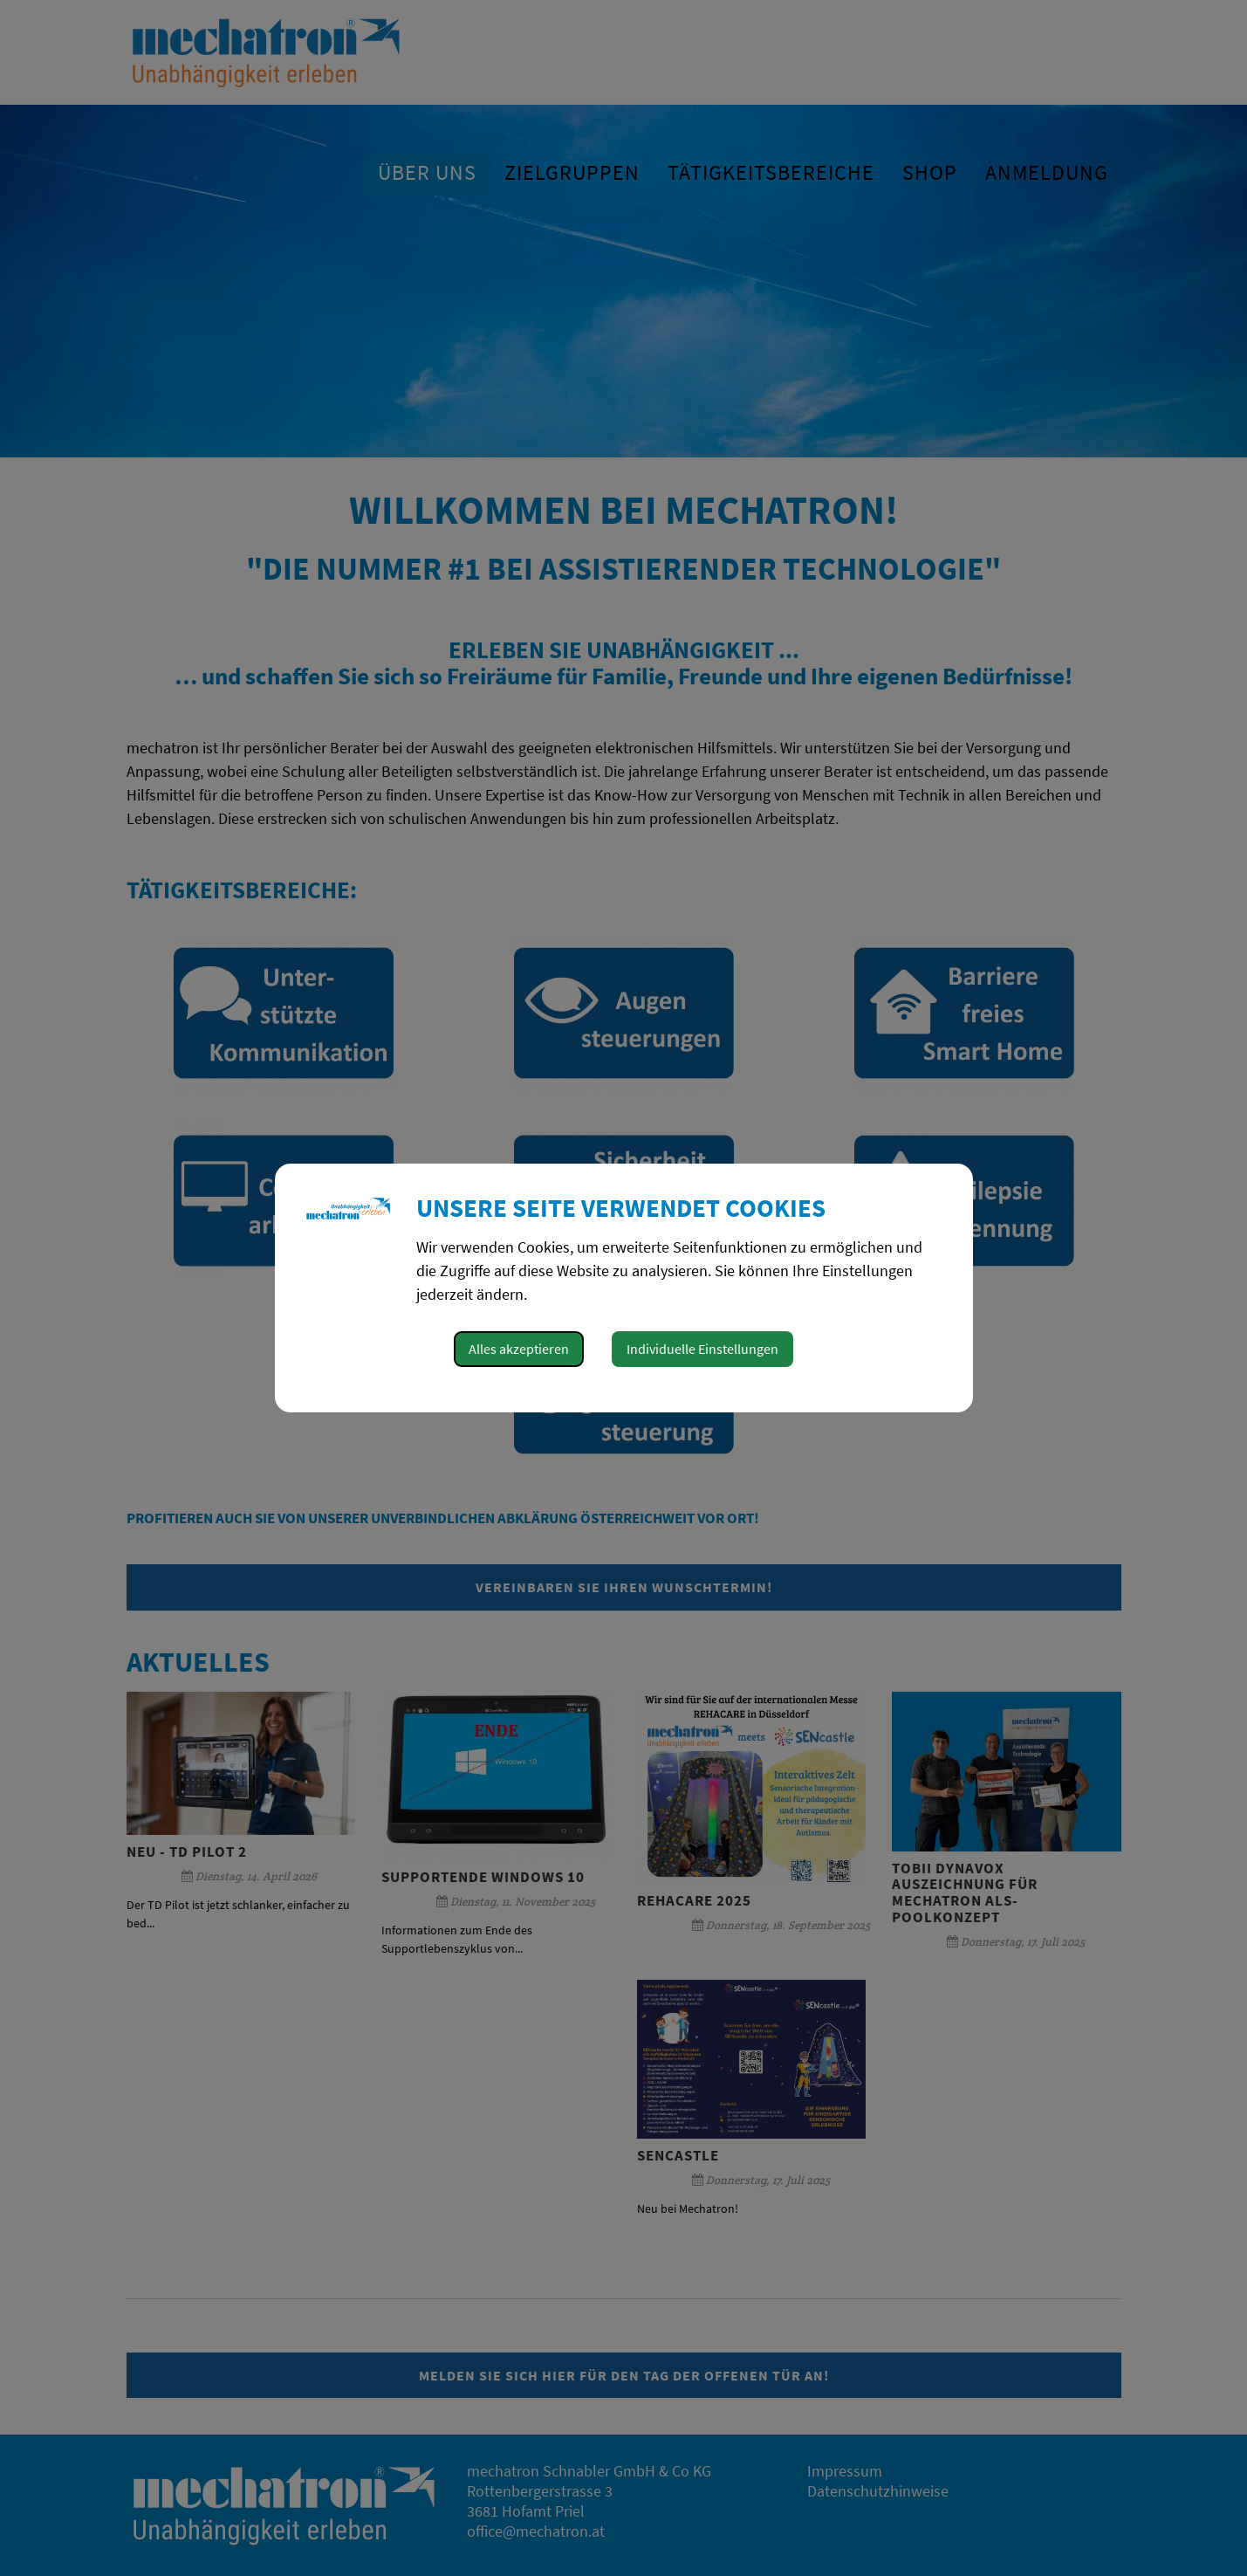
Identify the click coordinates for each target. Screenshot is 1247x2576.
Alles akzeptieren (519, 1348)
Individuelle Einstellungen (702, 1348)
